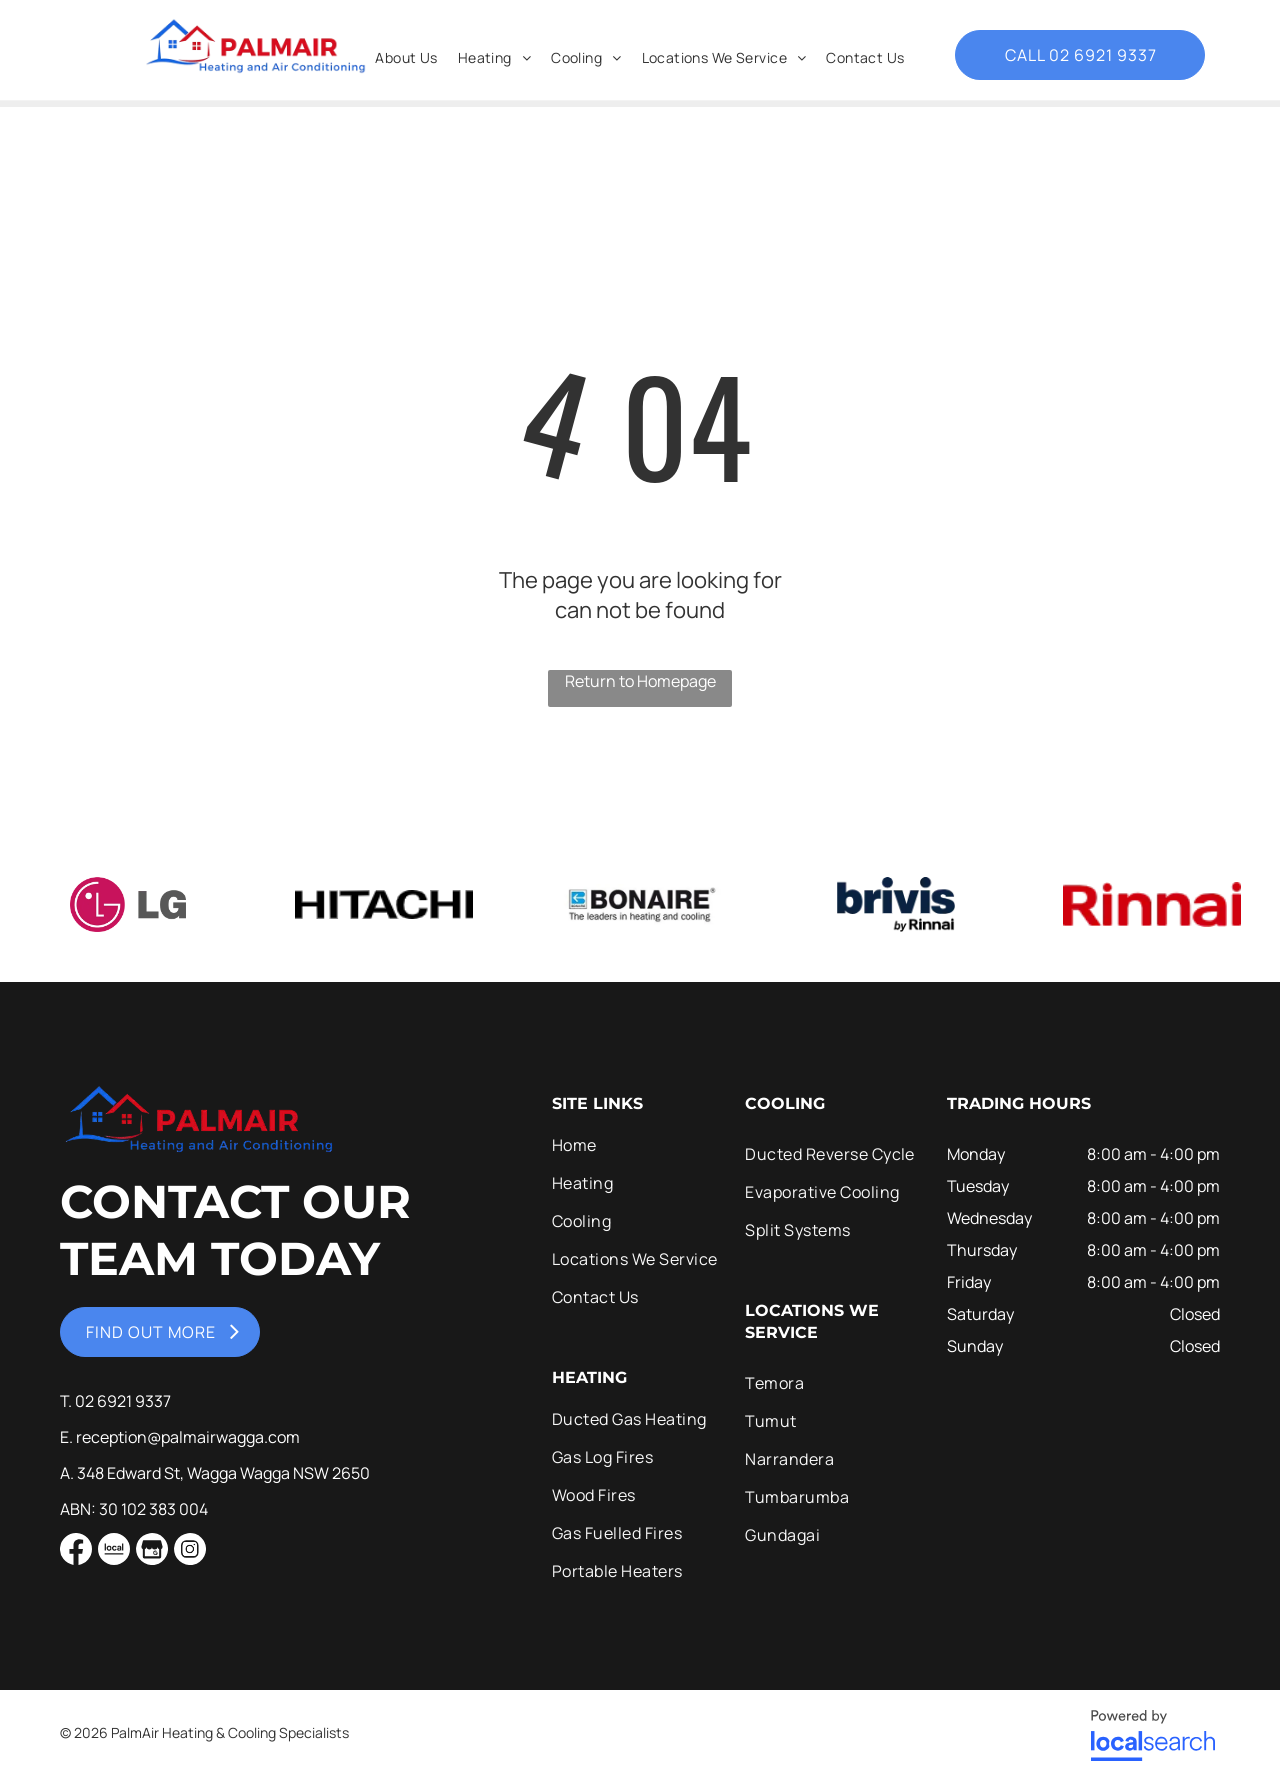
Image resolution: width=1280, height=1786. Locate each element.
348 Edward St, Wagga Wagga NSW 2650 (223, 1473)
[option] (128, 904)
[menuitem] (406, 57)
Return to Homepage (640, 681)
